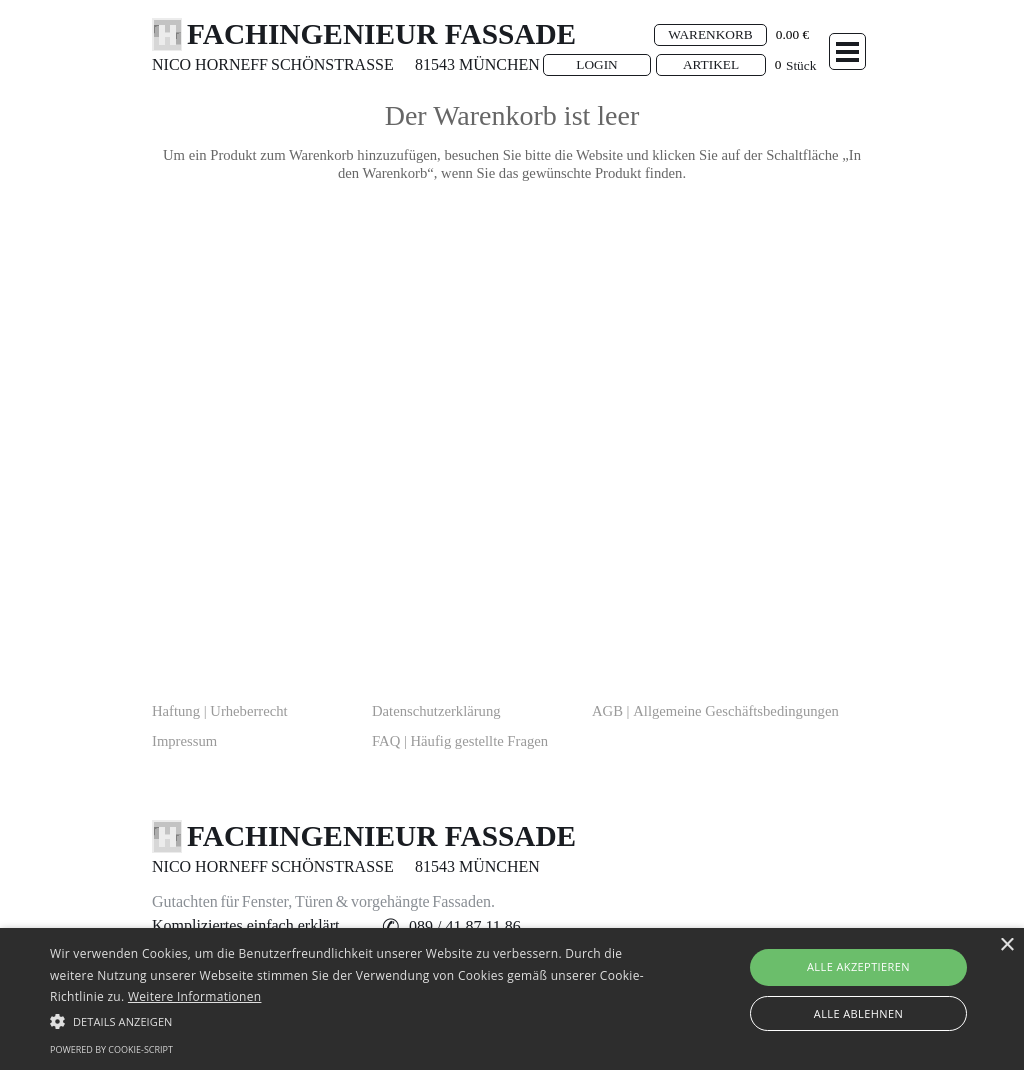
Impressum (184, 741)
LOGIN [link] (596, 64)
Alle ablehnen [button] (858, 1013)
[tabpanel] (222, 65)
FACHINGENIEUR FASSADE (381, 34)
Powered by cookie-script (111, 1049)
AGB (715, 711)
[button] (465, 927)
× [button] (1006, 945)
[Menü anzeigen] (847, 51)
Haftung (220, 711)
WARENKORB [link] (710, 34)
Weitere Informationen (195, 996)
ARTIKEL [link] (711, 64)
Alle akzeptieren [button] (858, 966)
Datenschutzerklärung (436, 711)
